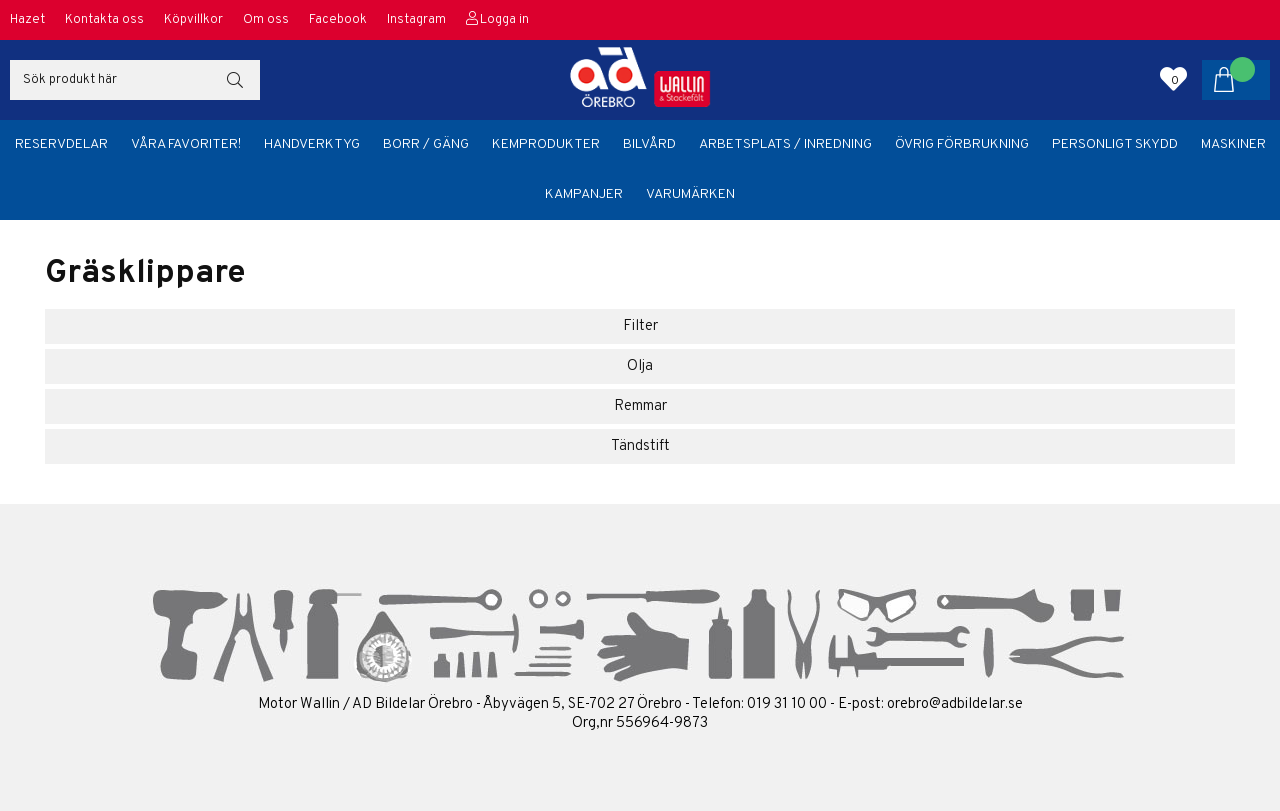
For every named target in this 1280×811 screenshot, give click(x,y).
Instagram (416, 20)
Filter (640, 326)
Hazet (27, 20)
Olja (640, 366)
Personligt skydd (1115, 144)
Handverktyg (312, 144)
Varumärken (690, 194)
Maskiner (1233, 144)
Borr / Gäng (426, 144)
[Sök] (135, 80)
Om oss (266, 20)
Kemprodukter (546, 144)
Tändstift (640, 446)
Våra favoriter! (186, 144)
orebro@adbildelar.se (955, 704)
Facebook (338, 20)
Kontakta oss (104, 20)
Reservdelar (61, 144)
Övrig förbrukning (962, 144)
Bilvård (649, 144)
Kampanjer (584, 194)
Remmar (640, 406)
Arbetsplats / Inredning (785, 144)
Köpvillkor (193, 20)
